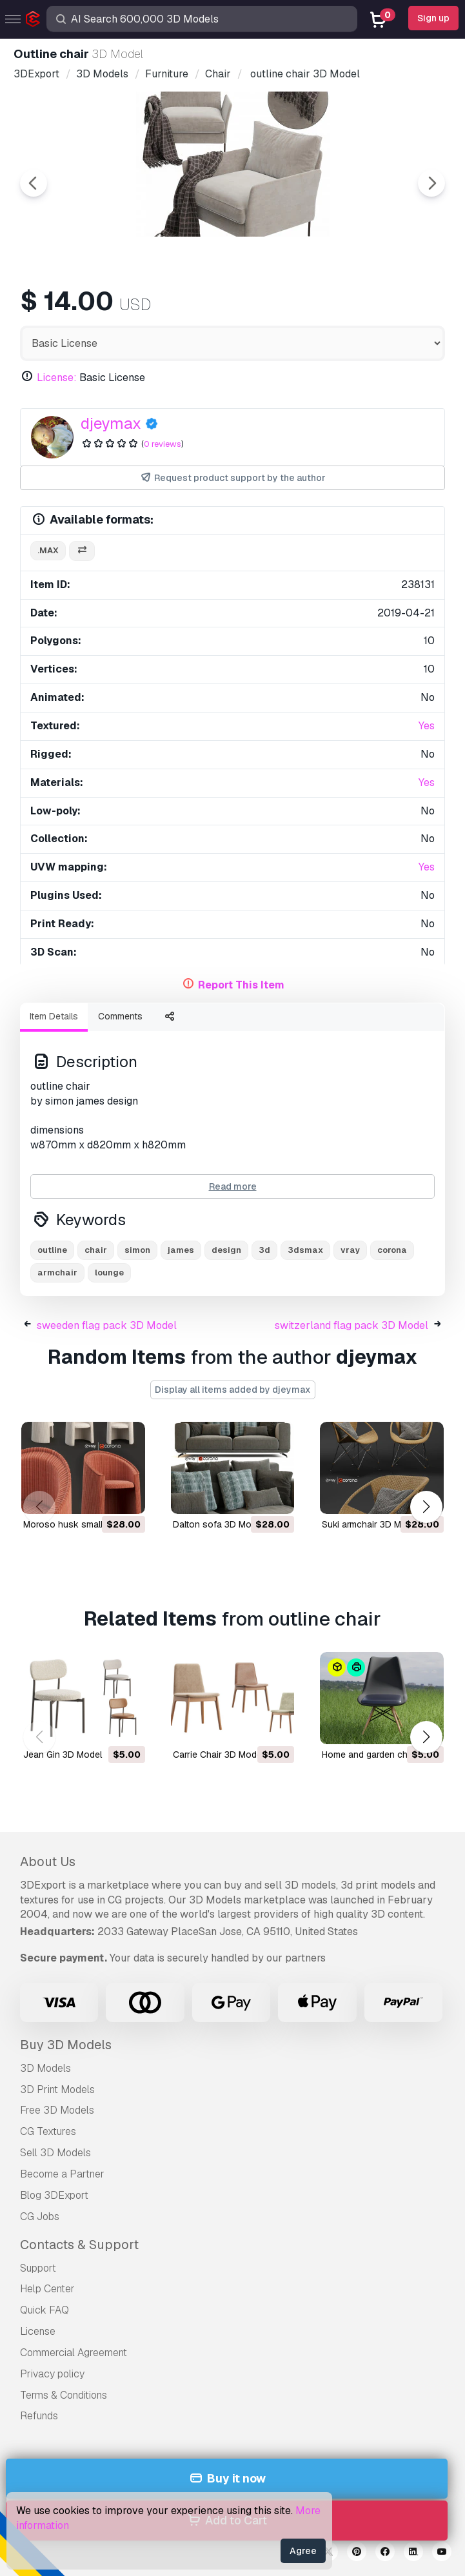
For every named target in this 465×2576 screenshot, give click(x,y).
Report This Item (241, 985)
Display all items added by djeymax (233, 1389)
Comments (120, 1016)
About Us (47, 1861)
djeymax (111, 423)
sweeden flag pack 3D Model (107, 1325)
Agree (303, 2551)
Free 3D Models (57, 2110)
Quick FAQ (44, 2310)
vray (350, 1249)
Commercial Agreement (73, 2352)
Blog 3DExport (54, 2195)
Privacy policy (52, 2374)
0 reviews (162, 443)
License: (57, 377)
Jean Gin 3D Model (62, 1754)
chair (95, 1249)
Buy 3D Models (66, 2044)
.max (48, 550)
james (181, 1249)
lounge (109, 1272)
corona (392, 1249)
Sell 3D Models (55, 2152)
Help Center (47, 2289)
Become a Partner (62, 2174)
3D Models (45, 2068)
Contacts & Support (79, 2244)
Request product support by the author (232, 478)
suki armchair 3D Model (370, 1524)
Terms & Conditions (63, 2395)
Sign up (433, 18)
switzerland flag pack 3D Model (351, 1325)
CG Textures (48, 2131)
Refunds (39, 2416)
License (37, 2331)
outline (52, 1249)
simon (137, 1249)
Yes (427, 725)
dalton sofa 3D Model (218, 1524)
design (226, 1249)
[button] (426, 1507)
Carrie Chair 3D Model (218, 1754)
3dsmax (305, 1249)
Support (38, 2268)
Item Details (54, 1016)
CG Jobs (39, 2216)
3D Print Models (57, 2089)
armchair (57, 1272)
